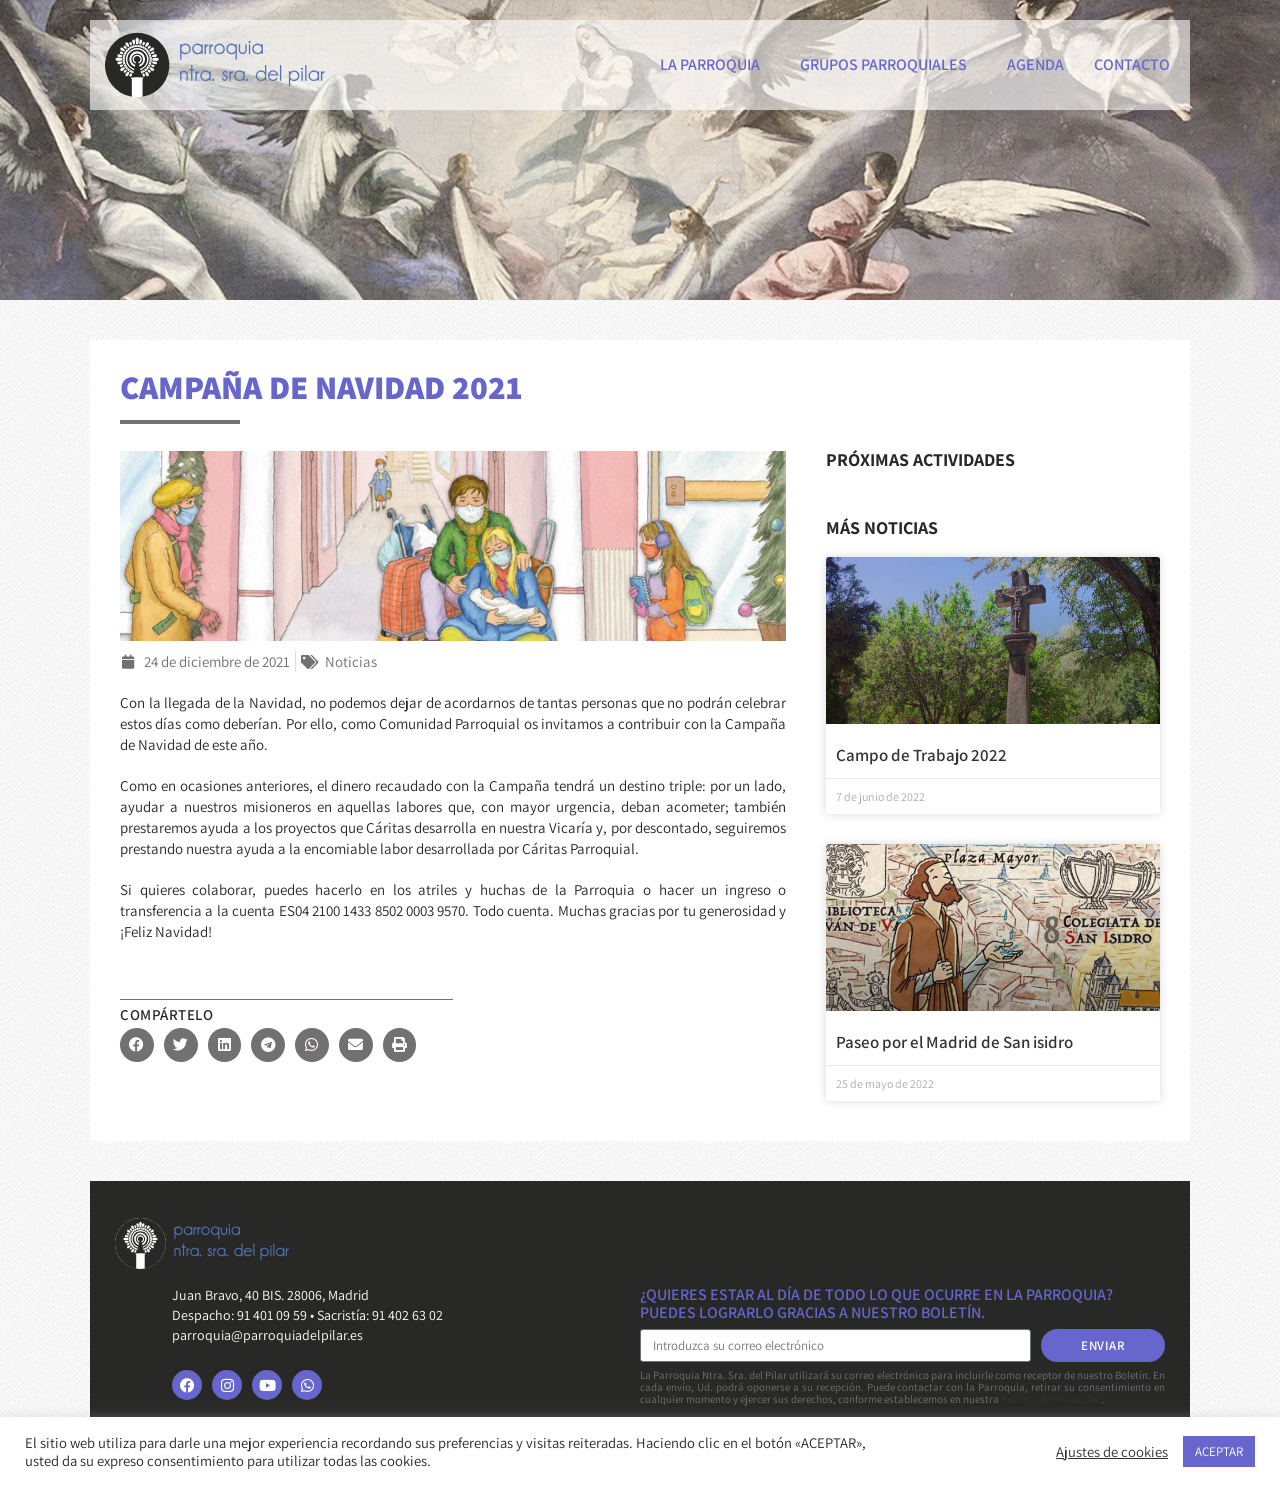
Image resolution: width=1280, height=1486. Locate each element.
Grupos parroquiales (888, 64)
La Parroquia (715, 64)
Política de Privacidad (1051, 1399)
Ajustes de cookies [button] (1112, 1452)
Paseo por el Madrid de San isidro (954, 1042)
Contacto (1132, 64)
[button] (137, 1045)
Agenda (1035, 64)
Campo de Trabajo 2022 (921, 755)
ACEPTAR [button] (1219, 1451)
